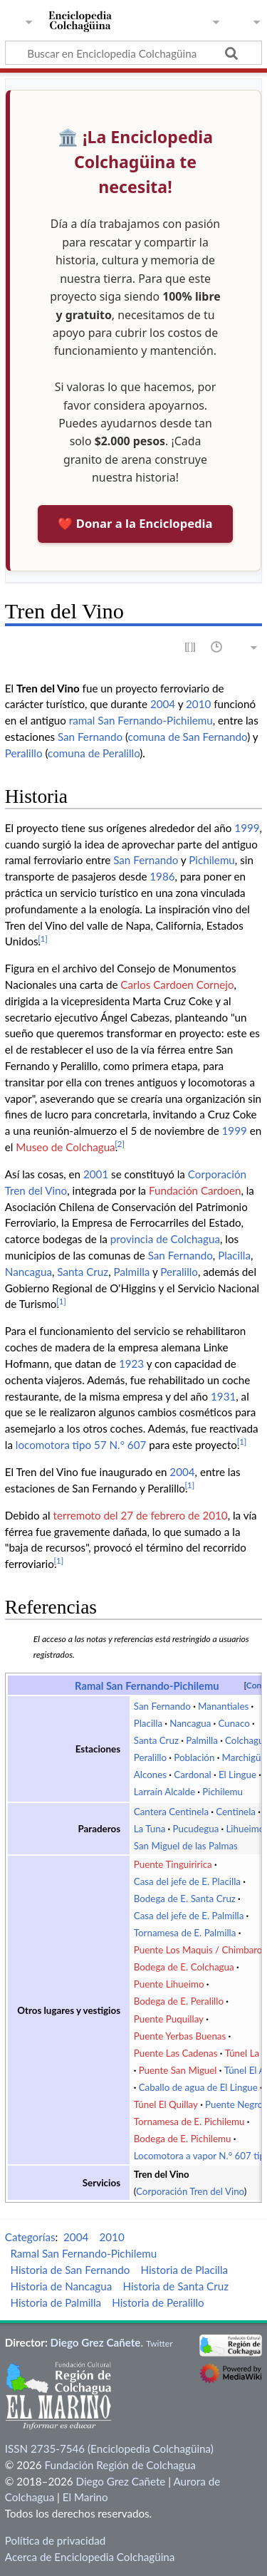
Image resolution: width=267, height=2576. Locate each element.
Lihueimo (245, 1828)
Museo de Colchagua (65, 1147)
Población (194, 1757)
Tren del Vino (161, 2174)
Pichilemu (212, 859)
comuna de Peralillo (94, 753)
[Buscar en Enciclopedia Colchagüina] (133, 52)
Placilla (234, 1255)
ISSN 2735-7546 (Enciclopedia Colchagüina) (109, 2448)
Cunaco (234, 1723)
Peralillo (24, 753)
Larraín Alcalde (164, 1791)
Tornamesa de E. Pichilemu (189, 2121)
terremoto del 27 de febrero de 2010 (140, 1515)
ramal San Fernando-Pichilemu (141, 720)
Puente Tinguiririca (173, 1864)
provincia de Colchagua (165, 1238)
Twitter (159, 2343)
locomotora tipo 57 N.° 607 (81, 1444)
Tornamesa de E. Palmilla (185, 1932)
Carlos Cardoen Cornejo (177, 984)
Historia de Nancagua (61, 2286)
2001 (95, 1174)
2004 (162, 703)
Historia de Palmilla (55, 2302)
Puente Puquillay (169, 2019)
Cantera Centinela (171, 1811)
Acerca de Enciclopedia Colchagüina (90, 2556)
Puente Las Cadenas (176, 2053)
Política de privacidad (55, 2540)
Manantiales (223, 1706)
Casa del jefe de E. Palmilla (189, 1915)
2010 (198, 703)
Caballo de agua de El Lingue (198, 2087)
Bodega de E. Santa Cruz (185, 1898)
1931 (223, 1396)
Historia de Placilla (184, 2269)
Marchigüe (244, 1757)
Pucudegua (195, 1828)
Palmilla (132, 1271)
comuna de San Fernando (188, 736)
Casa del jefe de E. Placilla (187, 1881)
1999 (246, 827)
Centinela (236, 1811)
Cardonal (192, 1774)
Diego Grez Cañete (96, 2342)
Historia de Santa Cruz (175, 2286)
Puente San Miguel (178, 2070)
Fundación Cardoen (195, 1190)
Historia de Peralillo (158, 2302)
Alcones (150, 1774)
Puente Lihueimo (169, 1984)
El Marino (85, 2497)
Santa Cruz (82, 1271)
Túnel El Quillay (166, 2104)
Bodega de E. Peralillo (179, 2001)
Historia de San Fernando (70, 2269)
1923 (131, 1363)
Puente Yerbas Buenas (180, 2036)
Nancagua (28, 1271)
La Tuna (150, 1828)
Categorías (30, 2236)
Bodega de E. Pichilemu (182, 2138)
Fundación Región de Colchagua (119, 2464)
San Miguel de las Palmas (186, 1846)
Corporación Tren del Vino (190, 2191)
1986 (162, 876)
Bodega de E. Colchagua (184, 1967)
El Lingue (237, 1774)
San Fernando (90, 736)
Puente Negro (234, 2104)
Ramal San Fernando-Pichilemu (147, 1685)
